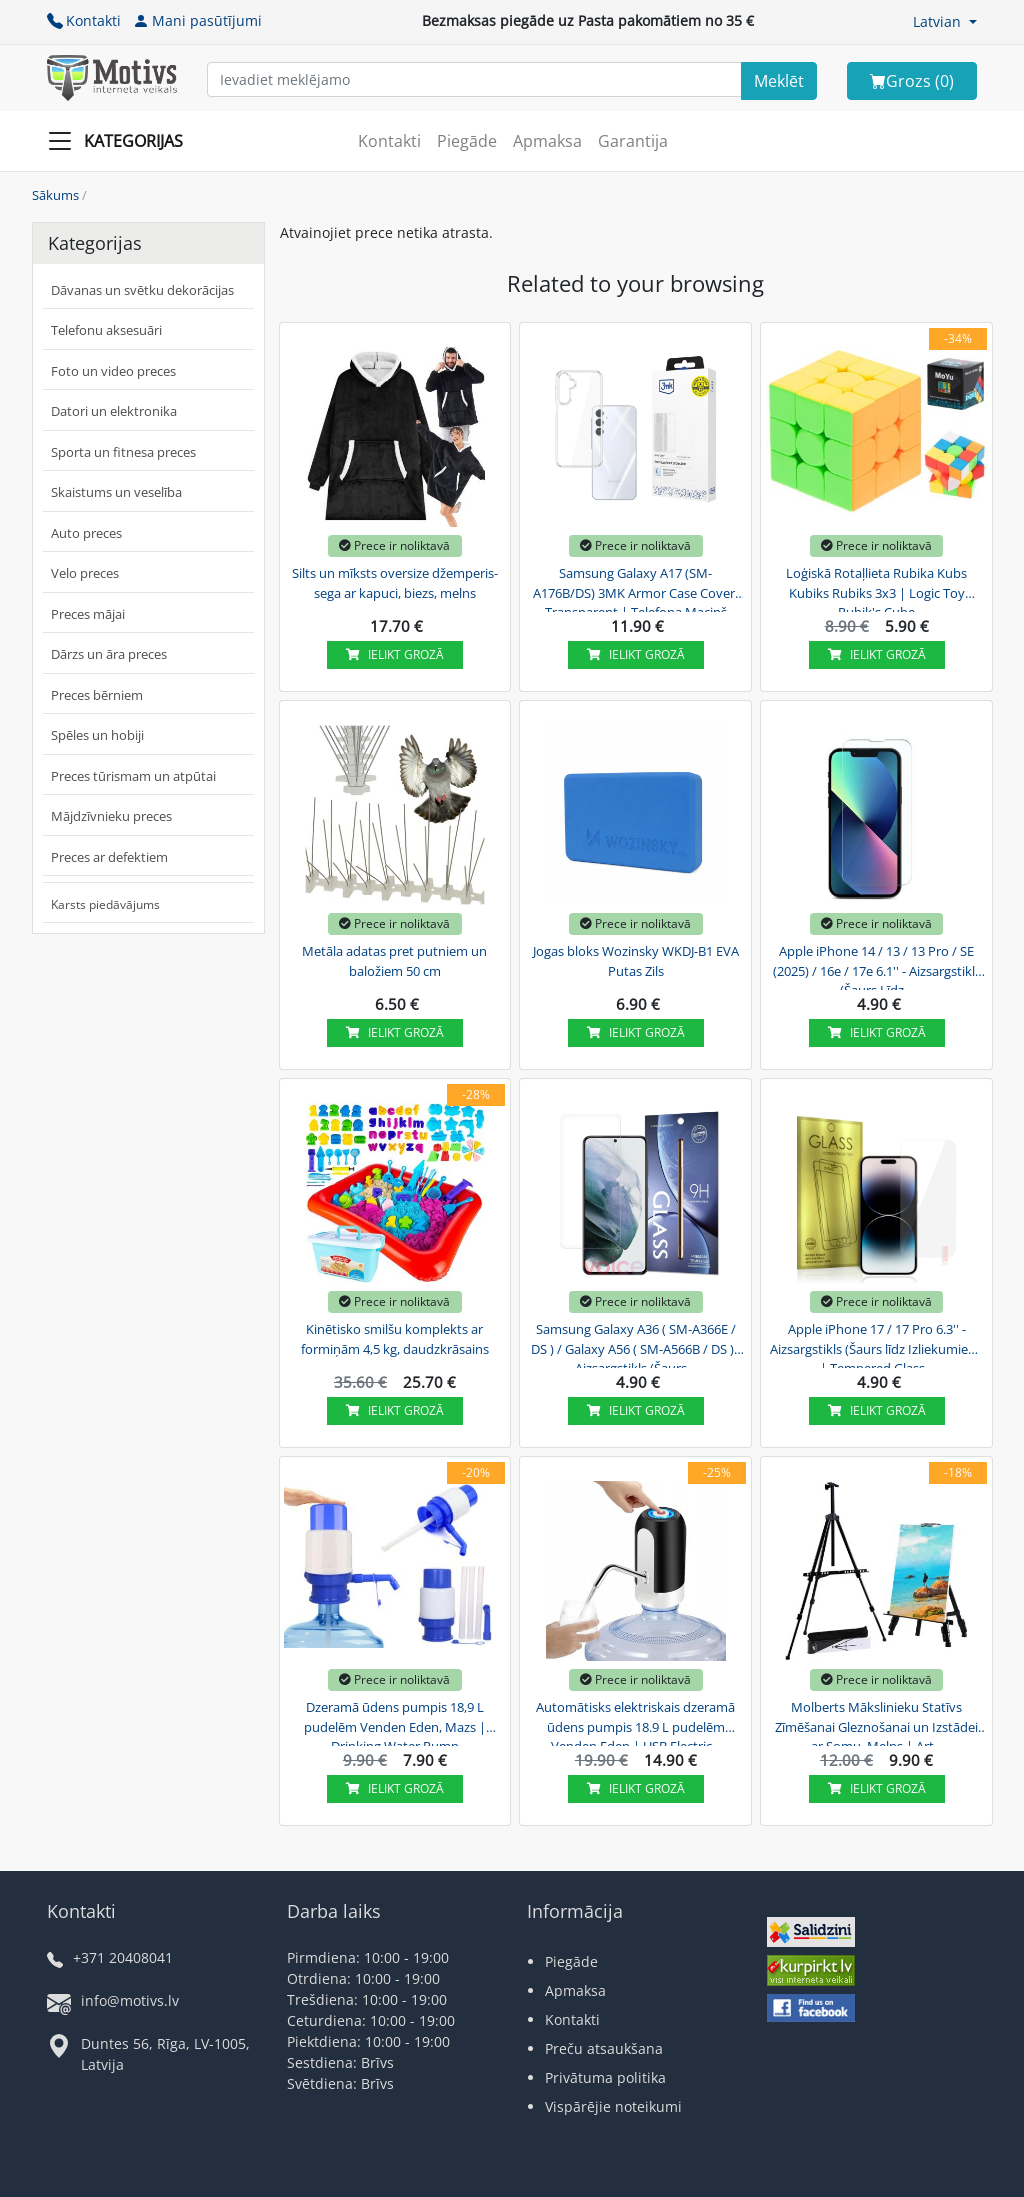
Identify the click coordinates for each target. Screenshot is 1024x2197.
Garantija (633, 141)
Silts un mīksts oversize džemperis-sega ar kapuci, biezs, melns (395, 583)
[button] (945, 21)
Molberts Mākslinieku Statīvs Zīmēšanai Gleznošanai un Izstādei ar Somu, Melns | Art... (876, 1724)
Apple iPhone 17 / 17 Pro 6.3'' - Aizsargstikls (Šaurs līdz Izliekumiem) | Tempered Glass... (877, 1346)
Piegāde (467, 141)
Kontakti (84, 20)
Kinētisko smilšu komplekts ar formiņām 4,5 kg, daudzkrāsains (395, 1339)
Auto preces (86, 533)
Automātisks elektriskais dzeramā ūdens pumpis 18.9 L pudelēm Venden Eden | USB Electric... (635, 1724)
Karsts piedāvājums (105, 904)
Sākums (55, 195)
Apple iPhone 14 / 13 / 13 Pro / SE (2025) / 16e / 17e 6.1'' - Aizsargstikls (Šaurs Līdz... (877, 968)
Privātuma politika (605, 2077)
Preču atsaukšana (604, 2048)
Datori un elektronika (114, 411)
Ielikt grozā (395, 654)
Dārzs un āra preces (109, 654)
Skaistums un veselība (116, 492)
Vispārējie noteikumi (613, 2106)
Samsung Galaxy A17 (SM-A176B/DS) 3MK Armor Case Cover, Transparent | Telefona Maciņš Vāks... (635, 590)
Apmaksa (547, 141)
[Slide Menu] (121, 141)
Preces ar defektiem (109, 857)
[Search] (779, 81)
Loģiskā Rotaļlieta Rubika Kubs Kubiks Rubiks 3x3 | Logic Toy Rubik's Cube (876, 590)
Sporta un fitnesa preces (123, 452)
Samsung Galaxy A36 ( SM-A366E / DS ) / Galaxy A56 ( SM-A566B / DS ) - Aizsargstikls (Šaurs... (636, 1346)
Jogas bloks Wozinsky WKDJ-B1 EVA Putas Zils (636, 961)
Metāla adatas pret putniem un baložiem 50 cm (394, 961)
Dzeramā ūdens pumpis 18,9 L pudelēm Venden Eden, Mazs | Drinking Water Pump (395, 1724)
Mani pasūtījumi (197, 20)
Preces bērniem (97, 695)
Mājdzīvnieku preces (111, 816)
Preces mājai (88, 614)
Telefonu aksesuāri (106, 330)
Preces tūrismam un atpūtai (133, 776)
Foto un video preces (113, 371)
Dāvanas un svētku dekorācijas (142, 290)
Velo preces (85, 573)
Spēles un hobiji (97, 735)
